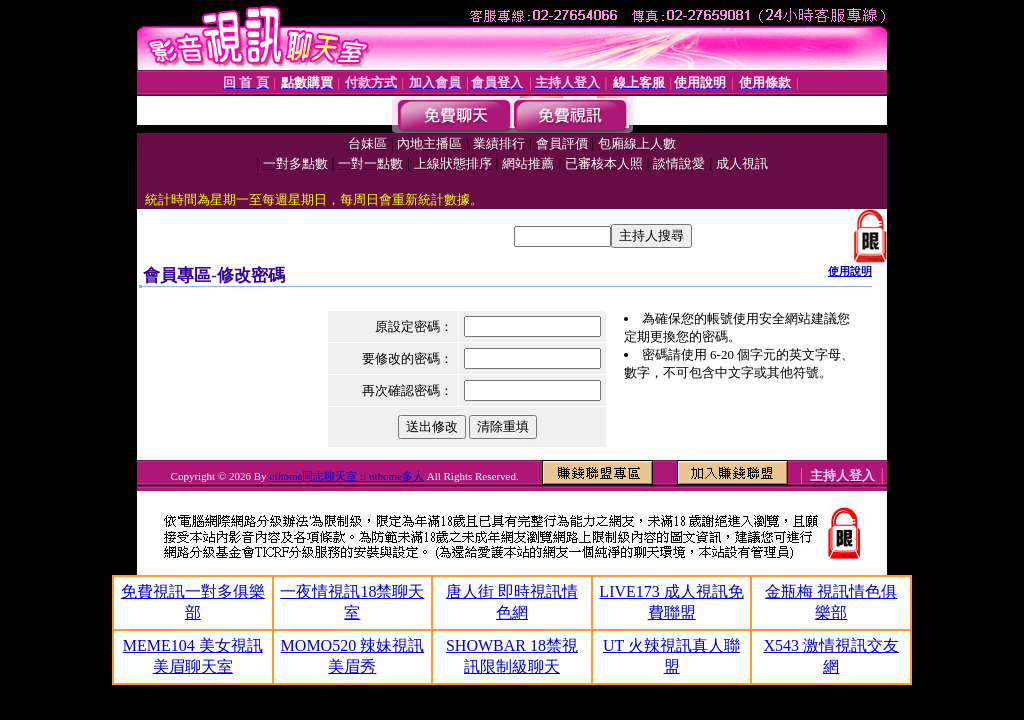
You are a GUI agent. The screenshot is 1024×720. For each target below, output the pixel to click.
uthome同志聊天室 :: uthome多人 (346, 476)
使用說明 (850, 271)
